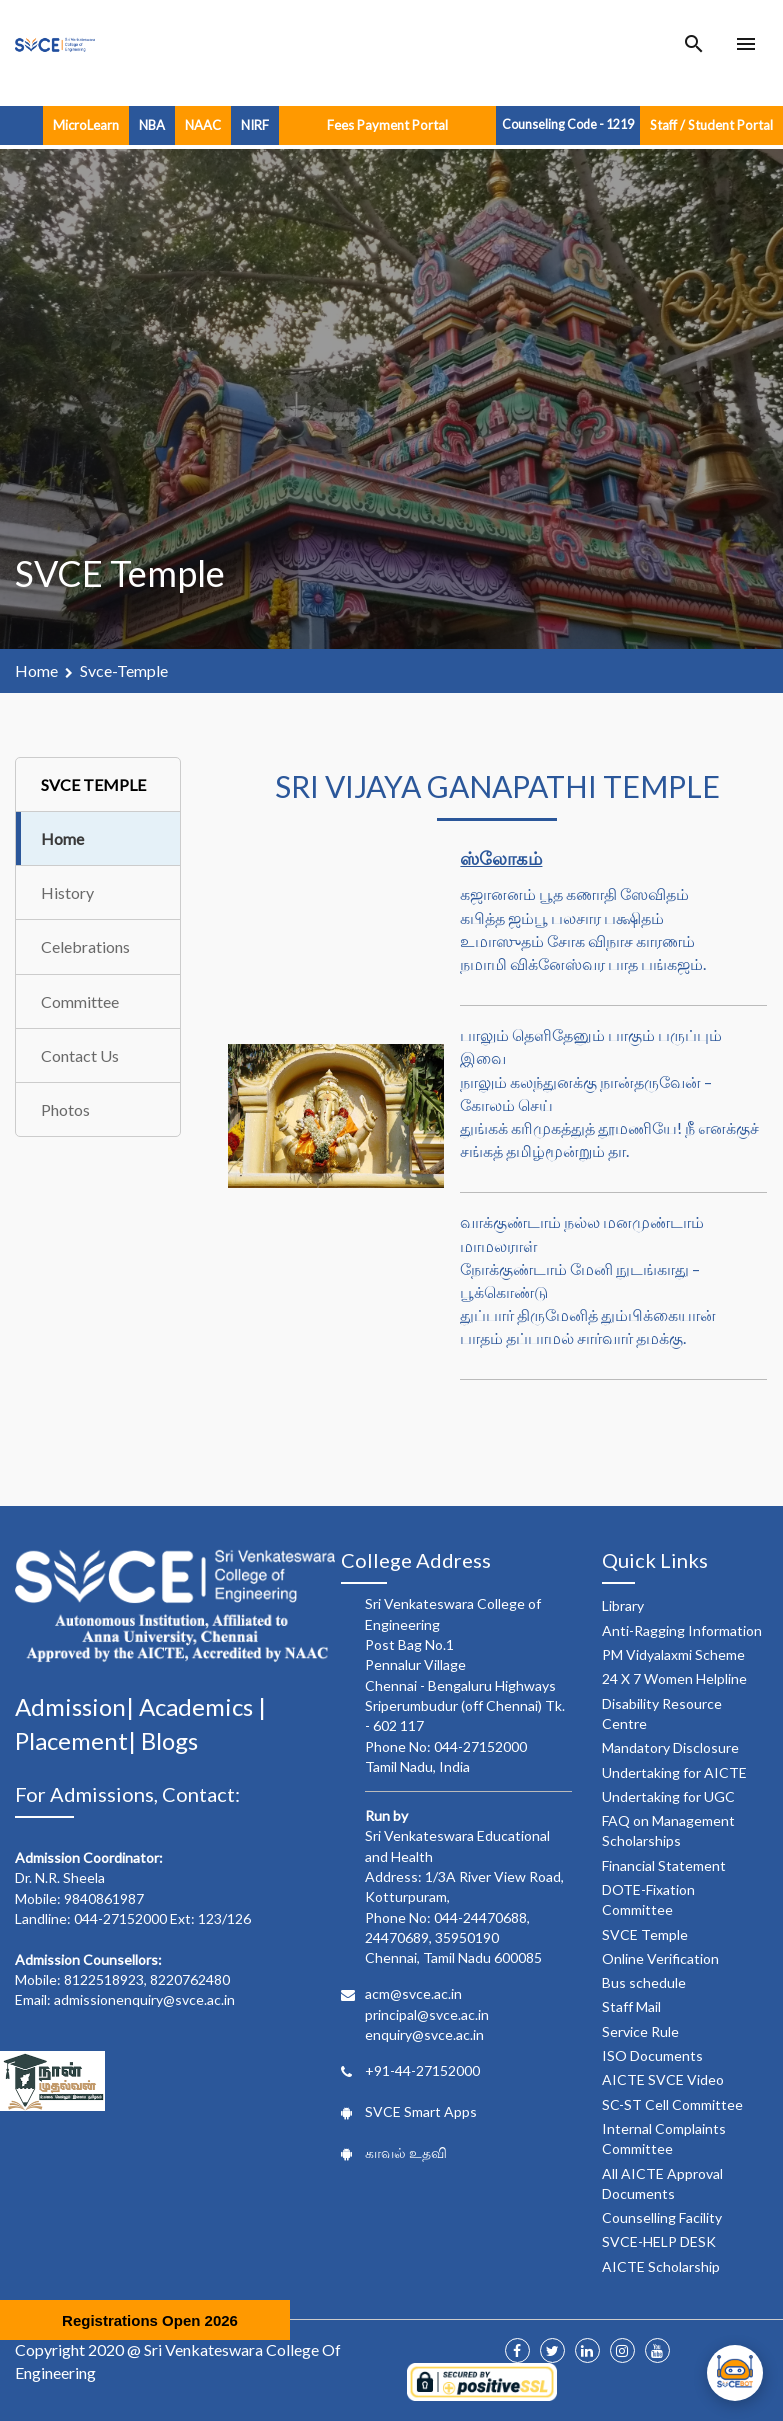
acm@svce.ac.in (413, 1993)
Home (36, 670)
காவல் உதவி (406, 2152)
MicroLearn (86, 125)
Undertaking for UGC (668, 1796)
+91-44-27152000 (422, 2070)
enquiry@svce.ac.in (424, 2034)
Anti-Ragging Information (682, 1630)
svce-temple (124, 670)
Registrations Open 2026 (150, 2320)
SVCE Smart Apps (421, 2111)
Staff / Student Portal (711, 125)
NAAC (203, 125)
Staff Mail (631, 2006)
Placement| (78, 1740)
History (67, 892)
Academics (198, 1706)
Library (623, 1605)
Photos (65, 1109)
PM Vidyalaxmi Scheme (673, 1654)
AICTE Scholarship (661, 2266)
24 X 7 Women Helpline (674, 1678)
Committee (80, 1001)
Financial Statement (664, 1865)
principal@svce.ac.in (427, 2014)
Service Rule (640, 2031)
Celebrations (85, 946)
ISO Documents (652, 2055)
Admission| (77, 1706)
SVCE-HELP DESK (659, 2241)
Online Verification (660, 1958)
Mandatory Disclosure (670, 1747)
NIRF (255, 125)
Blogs (169, 1740)
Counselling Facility (662, 2217)
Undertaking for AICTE (674, 1772)
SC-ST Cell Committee (672, 2104)
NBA (152, 125)
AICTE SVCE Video (663, 2079)
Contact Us (80, 1055)
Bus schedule (644, 1982)
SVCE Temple (645, 1934)
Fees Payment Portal (387, 125)
